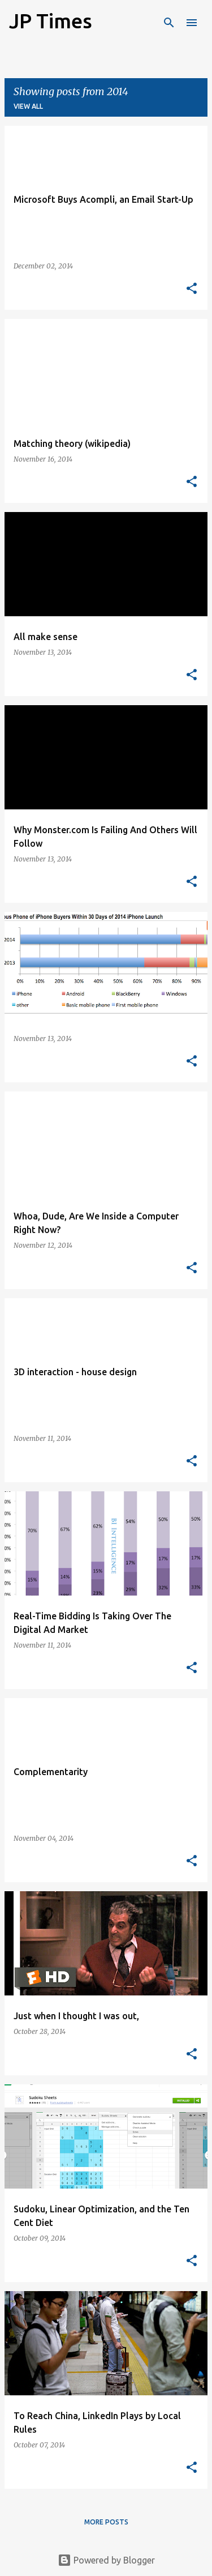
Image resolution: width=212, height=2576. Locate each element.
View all (28, 106)
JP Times (50, 20)
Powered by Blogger (106, 2560)
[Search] (169, 22)
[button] (191, 289)
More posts (106, 2522)
